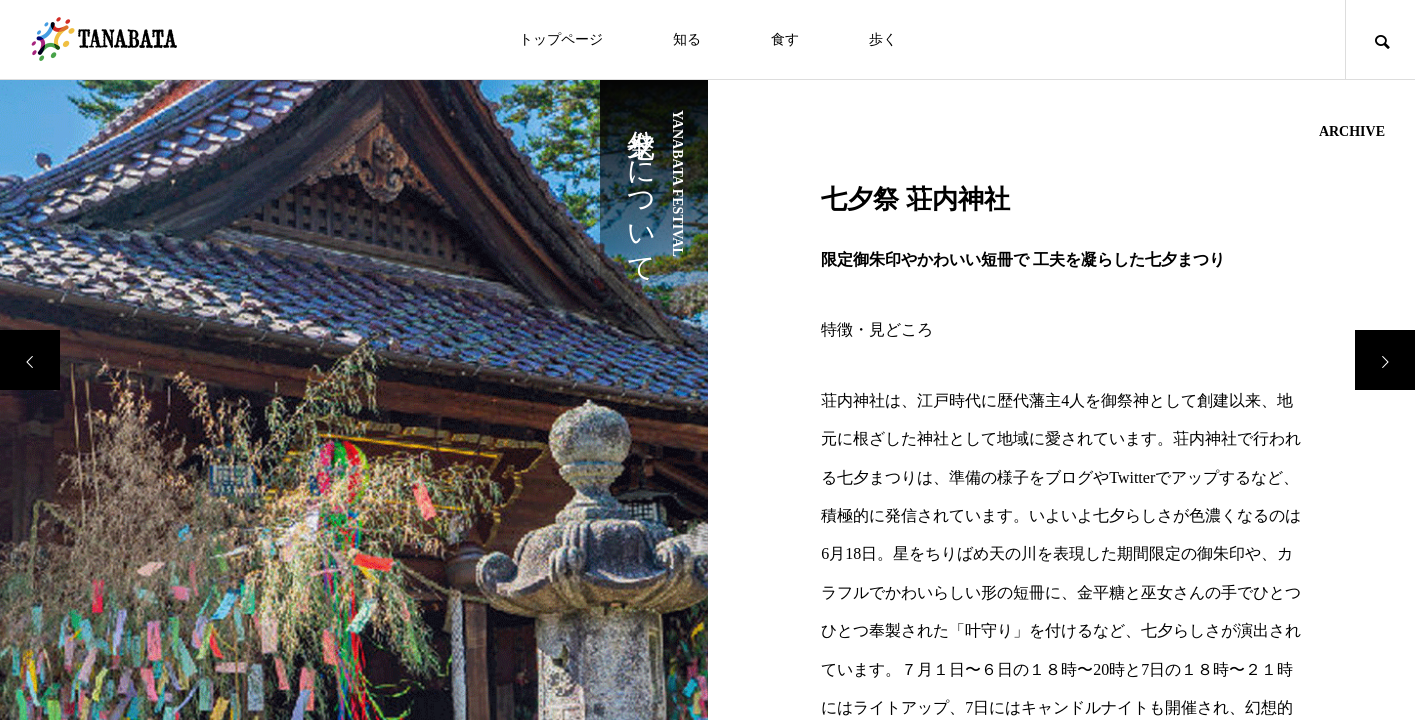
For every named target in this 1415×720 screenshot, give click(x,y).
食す (785, 39)
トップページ (561, 39)
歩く (883, 39)
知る (687, 39)
